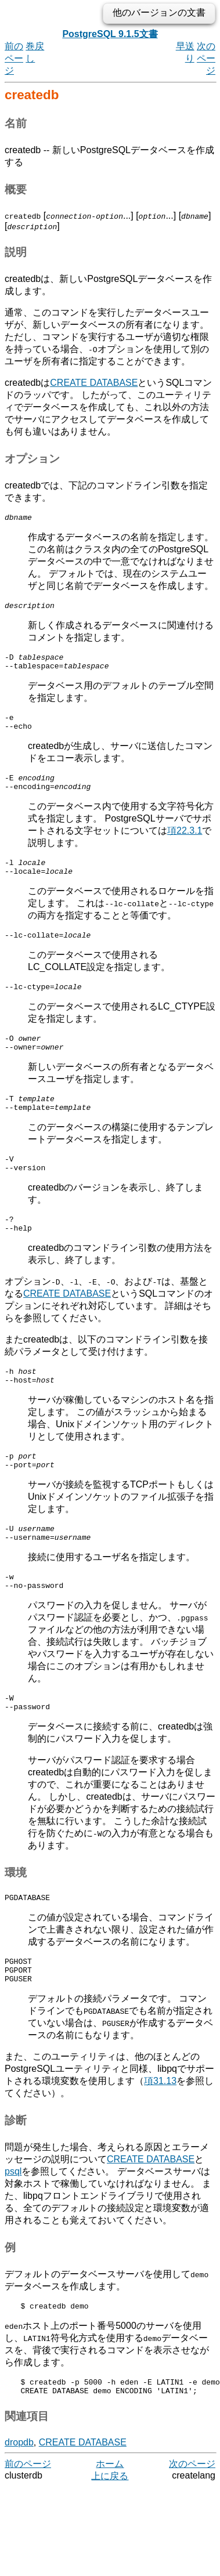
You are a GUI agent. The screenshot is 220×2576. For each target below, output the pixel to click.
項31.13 (160, 2140)
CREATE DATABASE (94, 383)
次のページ (206, 58)
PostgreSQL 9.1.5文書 (109, 34)
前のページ (14, 58)
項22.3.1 (184, 844)
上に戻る (109, 2540)
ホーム (110, 2528)
